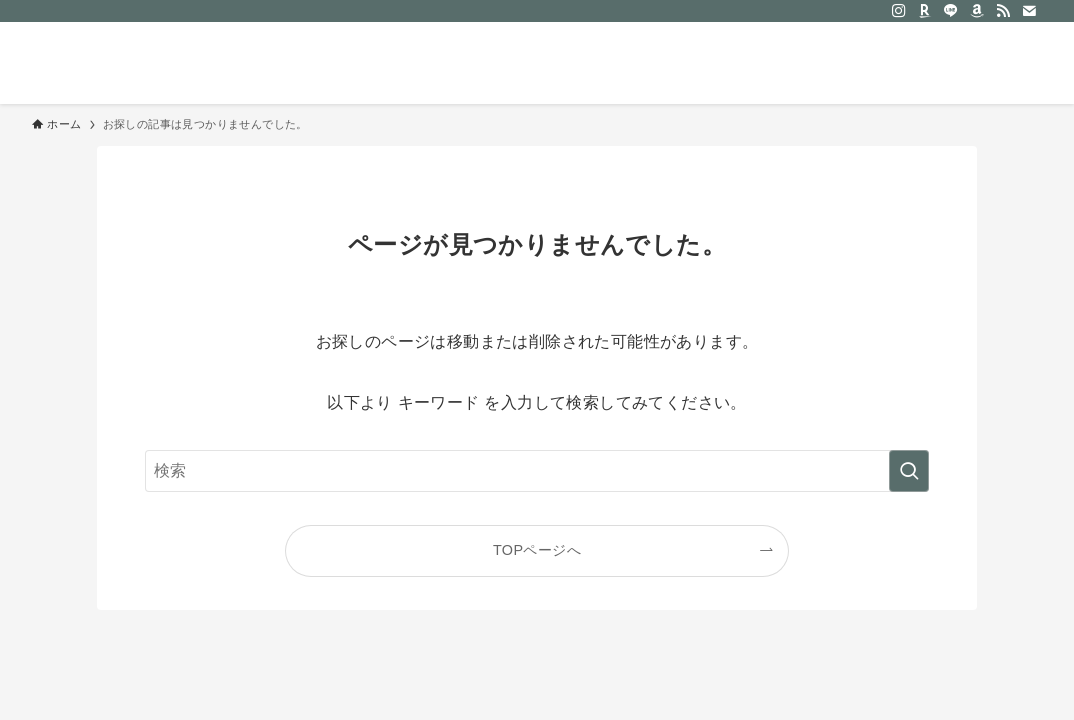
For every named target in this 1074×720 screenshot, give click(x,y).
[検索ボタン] (1020, 63)
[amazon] (977, 11)
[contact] (1029, 11)
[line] (951, 11)
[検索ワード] (537, 471)
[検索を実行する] (909, 471)
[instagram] (899, 11)
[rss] (1003, 11)
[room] (925, 11)
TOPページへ (537, 550)
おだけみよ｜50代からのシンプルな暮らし (222, 63)
